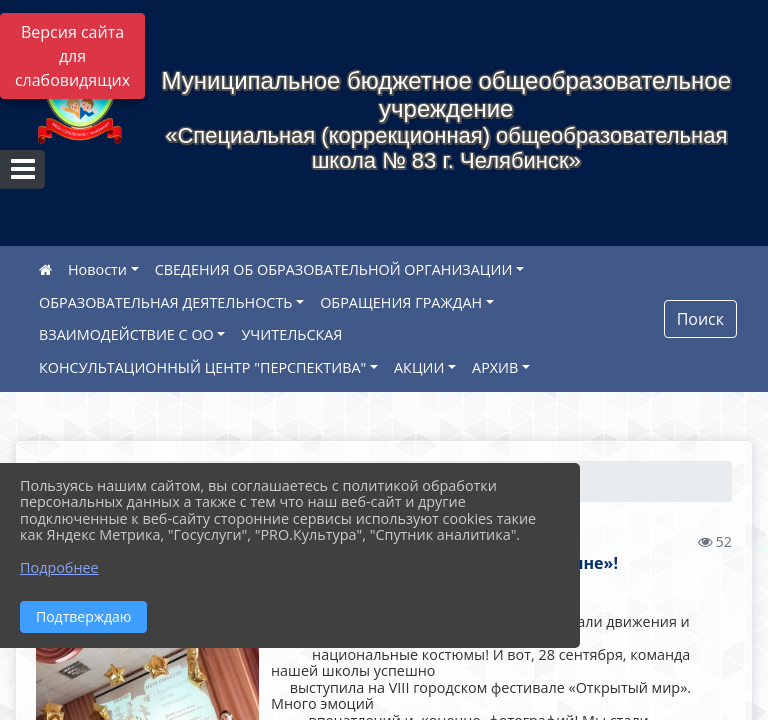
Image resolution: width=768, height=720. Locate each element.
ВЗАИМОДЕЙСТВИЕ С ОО (126, 334)
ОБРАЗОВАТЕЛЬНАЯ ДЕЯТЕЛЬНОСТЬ (165, 302)
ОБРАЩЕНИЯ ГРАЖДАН (401, 302)
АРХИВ (495, 367)
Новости (97, 269)
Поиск (700, 319)
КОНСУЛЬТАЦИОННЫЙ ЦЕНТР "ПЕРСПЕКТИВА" (202, 367)
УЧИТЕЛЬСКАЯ (291, 334)
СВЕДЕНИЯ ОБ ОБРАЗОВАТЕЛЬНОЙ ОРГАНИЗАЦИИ (334, 269)
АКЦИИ (419, 367)
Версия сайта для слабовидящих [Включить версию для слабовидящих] (72, 56)
